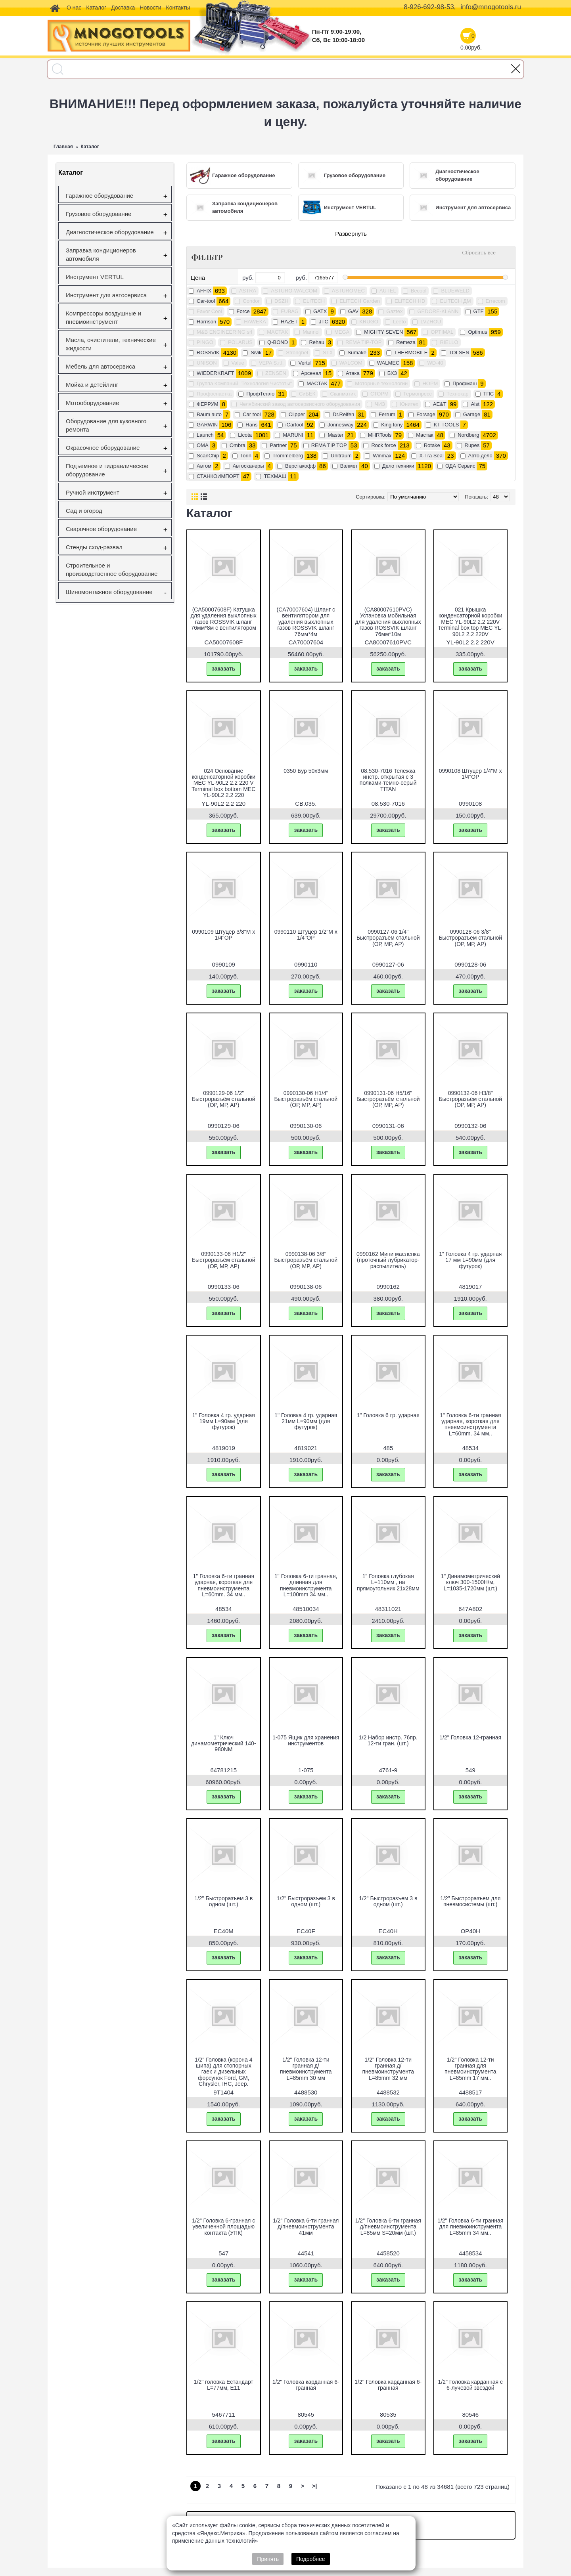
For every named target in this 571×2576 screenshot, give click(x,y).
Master (335, 435)
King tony (391, 425)
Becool (419, 291)
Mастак (424, 435)
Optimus (477, 332)
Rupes (472, 445)
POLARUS (240, 342)
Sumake (356, 352)
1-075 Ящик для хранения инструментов (305, 1740)
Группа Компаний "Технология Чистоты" (244, 383)
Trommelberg (287, 456)
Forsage (425, 414)
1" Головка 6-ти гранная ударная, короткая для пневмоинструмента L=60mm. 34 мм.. (470, 1424)
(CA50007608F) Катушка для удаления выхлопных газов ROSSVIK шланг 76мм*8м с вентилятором (224, 618)
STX (328, 352)
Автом (204, 466)
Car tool (252, 414)
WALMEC (388, 363)
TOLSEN (459, 352)
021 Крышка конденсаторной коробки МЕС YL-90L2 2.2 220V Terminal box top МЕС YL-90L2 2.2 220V (470, 621)
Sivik (256, 352)
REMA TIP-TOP (363, 342)
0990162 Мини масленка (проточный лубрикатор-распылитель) (388, 1260)
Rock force (383, 445)
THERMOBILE (411, 352)
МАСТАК (317, 383)
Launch (205, 435)
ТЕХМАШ (275, 476)
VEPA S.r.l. (271, 363)
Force (243, 311)
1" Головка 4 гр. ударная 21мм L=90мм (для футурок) (305, 1421)
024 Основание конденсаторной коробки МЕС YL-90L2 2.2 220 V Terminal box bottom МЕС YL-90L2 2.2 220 (223, 783)
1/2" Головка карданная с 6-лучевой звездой (470, 2385)
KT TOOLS (446, 425)
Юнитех (409, 404)
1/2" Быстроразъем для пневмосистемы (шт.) (470, 1901)
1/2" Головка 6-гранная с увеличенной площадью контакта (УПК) (223, 2226)
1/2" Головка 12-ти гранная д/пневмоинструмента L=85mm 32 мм (388, 2068)
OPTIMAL (442, 332)
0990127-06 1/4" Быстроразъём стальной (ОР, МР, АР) (388, 938)
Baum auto (209, 414)
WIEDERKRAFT (215, 373)
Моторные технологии (381, 383)
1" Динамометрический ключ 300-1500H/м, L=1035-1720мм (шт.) (470, 1582)
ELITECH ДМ (455, 301)
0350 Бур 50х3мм (306, 771)
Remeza (405, 342)
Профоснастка (214, 394)
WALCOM (350, 363)
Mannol (311, 332)
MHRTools (380, 435)
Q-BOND (277, 342)
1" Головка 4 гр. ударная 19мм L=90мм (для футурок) (223, 1421)
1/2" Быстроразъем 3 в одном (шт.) (223, 1901)
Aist (475, 404)
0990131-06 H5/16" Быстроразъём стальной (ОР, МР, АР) (388, 1099)
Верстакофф (300, 466)
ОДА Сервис (460, 466)
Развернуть (351, 233)
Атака (353, 373)
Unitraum (341, 456)
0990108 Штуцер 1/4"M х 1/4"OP (470, 774)
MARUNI (293, 435)
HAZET (289, 322)
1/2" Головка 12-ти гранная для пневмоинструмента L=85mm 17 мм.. (470, 2068)
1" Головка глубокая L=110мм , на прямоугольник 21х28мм (388, 1582)
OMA (203, 445)
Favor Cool (209, 311)
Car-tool (206, 301)
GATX (320, 311)
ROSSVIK (208, 352)
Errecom (495, 301)
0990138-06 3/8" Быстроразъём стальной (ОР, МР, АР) (305, 1260)
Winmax (382, 456)
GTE (478, 311)
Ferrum (387, 414)
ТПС (488, 394)
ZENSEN (275, 373)
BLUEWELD (455, 291)
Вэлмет (349, 466)
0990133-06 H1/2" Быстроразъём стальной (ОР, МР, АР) (223, 1260)
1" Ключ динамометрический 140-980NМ (223, 1743)
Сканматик (343, 394)
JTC (323, 322)
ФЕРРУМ (207, 404)
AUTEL (387, 291)
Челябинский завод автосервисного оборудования (300, 404)
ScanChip (208, 456)
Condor (251, 301)
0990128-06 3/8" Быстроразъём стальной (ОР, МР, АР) (470, 938)
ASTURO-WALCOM (294, 291)
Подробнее (310, 2559)
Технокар (457, 394)
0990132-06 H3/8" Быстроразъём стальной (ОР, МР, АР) (470, 1099)
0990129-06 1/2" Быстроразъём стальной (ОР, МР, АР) (223, 1099)
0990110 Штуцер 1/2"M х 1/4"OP (305, 935)
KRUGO (368, 322)
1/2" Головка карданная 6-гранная (305, 2385)
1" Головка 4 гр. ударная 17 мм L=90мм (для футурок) (470, 1260)
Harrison (206, 322)
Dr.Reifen (343, 414)
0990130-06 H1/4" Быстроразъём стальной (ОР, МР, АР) (305, 1099)
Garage (471, 414)
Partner (278, 445)
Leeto (399, 322)
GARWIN (207, 425)
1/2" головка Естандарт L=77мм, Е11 (223, 2385)
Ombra (237, 445)
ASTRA (247, 291)
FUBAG (290, 311)
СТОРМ (379, 394)
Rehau (316, 342)
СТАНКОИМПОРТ (218, 476)
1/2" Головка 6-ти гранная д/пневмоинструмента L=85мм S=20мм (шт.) (388, 2226)
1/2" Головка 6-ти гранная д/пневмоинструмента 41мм (306, 2226)
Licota (245, 435)
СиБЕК (307, 394)
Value (238, 363)
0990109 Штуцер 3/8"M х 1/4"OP (223, 935)
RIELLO (449, 342)
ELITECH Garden (359, 301)
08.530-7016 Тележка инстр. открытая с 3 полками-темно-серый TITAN (388, 780)
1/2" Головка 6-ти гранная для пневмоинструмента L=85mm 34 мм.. (470, 2226)
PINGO (205, 342)
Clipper (297, 414)
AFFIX (204, 291)
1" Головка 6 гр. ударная (388, 1415)
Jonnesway (340, 425)
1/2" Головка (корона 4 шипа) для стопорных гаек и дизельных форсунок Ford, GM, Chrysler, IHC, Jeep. (224, 2071)
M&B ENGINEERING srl (224, 332)
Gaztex (394, 311)
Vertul (304, 363)
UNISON (207, 363)
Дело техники (398, 466)
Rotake (432, 445)
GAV (353, 311)
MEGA (341, 332)
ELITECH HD (410, 301)
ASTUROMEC (348, 291)
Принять (268, 2559)
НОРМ (430, 383)
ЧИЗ (380, 404)
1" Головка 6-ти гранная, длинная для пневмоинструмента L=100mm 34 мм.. (305, 1585)
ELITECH (314, 301)
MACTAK (277, 332)
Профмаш (464, 383)
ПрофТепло (260, 394)
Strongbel (297, 352)
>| (314, 2485)
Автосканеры (248, 466)
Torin (245, 456)
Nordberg (468, 435)
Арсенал (311, 373)
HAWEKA (255, 322)
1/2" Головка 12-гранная (470, 1737)
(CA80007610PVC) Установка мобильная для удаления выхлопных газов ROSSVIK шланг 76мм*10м (388, 621)
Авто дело (480, 456)
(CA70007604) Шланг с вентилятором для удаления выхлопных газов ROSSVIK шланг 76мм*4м (306, 621)
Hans (251, 425)
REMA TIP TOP (329, 445)
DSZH (281, 301)
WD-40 (435, 363)
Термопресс (417, 394)
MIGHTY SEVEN (383, 332)
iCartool (294, 425)
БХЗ (392, 373)
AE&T (439, 404)
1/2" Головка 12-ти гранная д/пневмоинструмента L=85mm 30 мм (305, 2068)
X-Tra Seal (431, 456)
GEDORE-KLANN (437, 311)
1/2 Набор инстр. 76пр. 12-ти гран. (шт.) (388, 1740)
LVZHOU (430, 322)
